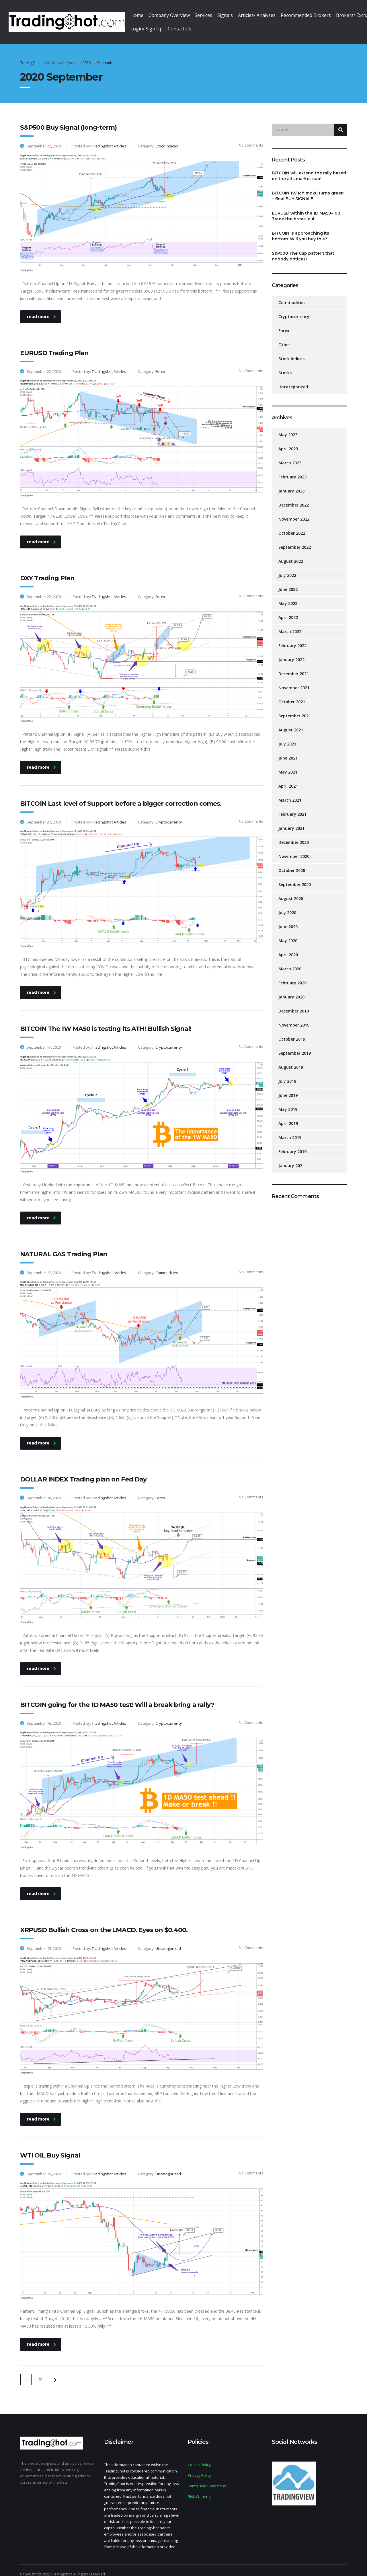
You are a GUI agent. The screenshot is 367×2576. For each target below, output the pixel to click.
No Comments (247, 138)
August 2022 (290, 554)
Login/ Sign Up (150, 22)
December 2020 (293, 835)
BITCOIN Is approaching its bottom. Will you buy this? (300, 229)
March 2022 (289, 624)
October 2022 (291, 526)
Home (140, 15)
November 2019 (293, 1018)
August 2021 (290, 723)
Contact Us (186, 22)
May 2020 (287, 933)
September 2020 (294, 877)
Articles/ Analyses (274, 15)
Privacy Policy (199, 2468)
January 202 (290, 1158)
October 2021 (291, 695)
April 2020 (288, 948)
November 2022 (293, 512)
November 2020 (293, 849)
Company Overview (176, 15)
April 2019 (288, 1116)
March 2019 (289, 1130)
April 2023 (288, 442)
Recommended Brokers (327, 15)
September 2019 (294, 1046)
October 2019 (291, 1032)
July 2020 (287, 905)
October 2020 (291, 863)
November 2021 (293, 681)
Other (284, 337)
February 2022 (292, 638)
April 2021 (288, 779)
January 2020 (291, 990)
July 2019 (287, 1074)
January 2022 (291, 652)
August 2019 (290, 1060)
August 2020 (290, 891)
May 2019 (287, 1102)
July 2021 (287, 737)
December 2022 (293, 498)
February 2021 (292, 807)
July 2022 (287, 568)
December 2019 (293, 1004)
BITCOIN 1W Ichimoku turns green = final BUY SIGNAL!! (308, 189)
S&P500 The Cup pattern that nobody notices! (303, 249)
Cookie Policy (199, 2457)
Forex (283, 323)
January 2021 (291, 821)
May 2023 (287, 428)
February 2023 (292, 470)
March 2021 (289, 793)
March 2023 (289, 456)
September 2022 (294, 540)
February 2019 (292, 1144)
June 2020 (288, 919)
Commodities (291, 295)
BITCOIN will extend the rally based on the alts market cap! (309, 168)
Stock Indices (291, 352)
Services (214, 15)
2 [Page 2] (40, 2373)
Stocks (285, 366)
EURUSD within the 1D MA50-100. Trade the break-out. (306, 209)
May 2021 (287, 765)
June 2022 (288, 582)
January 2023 (291, 484)
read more (41, 309)
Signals (239, 15)
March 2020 (289, 962)
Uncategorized (293, 380)
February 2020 (292, 976)
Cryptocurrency (293, 309)
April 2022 (288, 610)
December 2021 (293, 666)
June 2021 (288, 751)
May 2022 (287, 596)
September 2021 (294, 709)
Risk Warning (199, 2489)
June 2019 (288, 1088)
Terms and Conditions (207, 2479)
